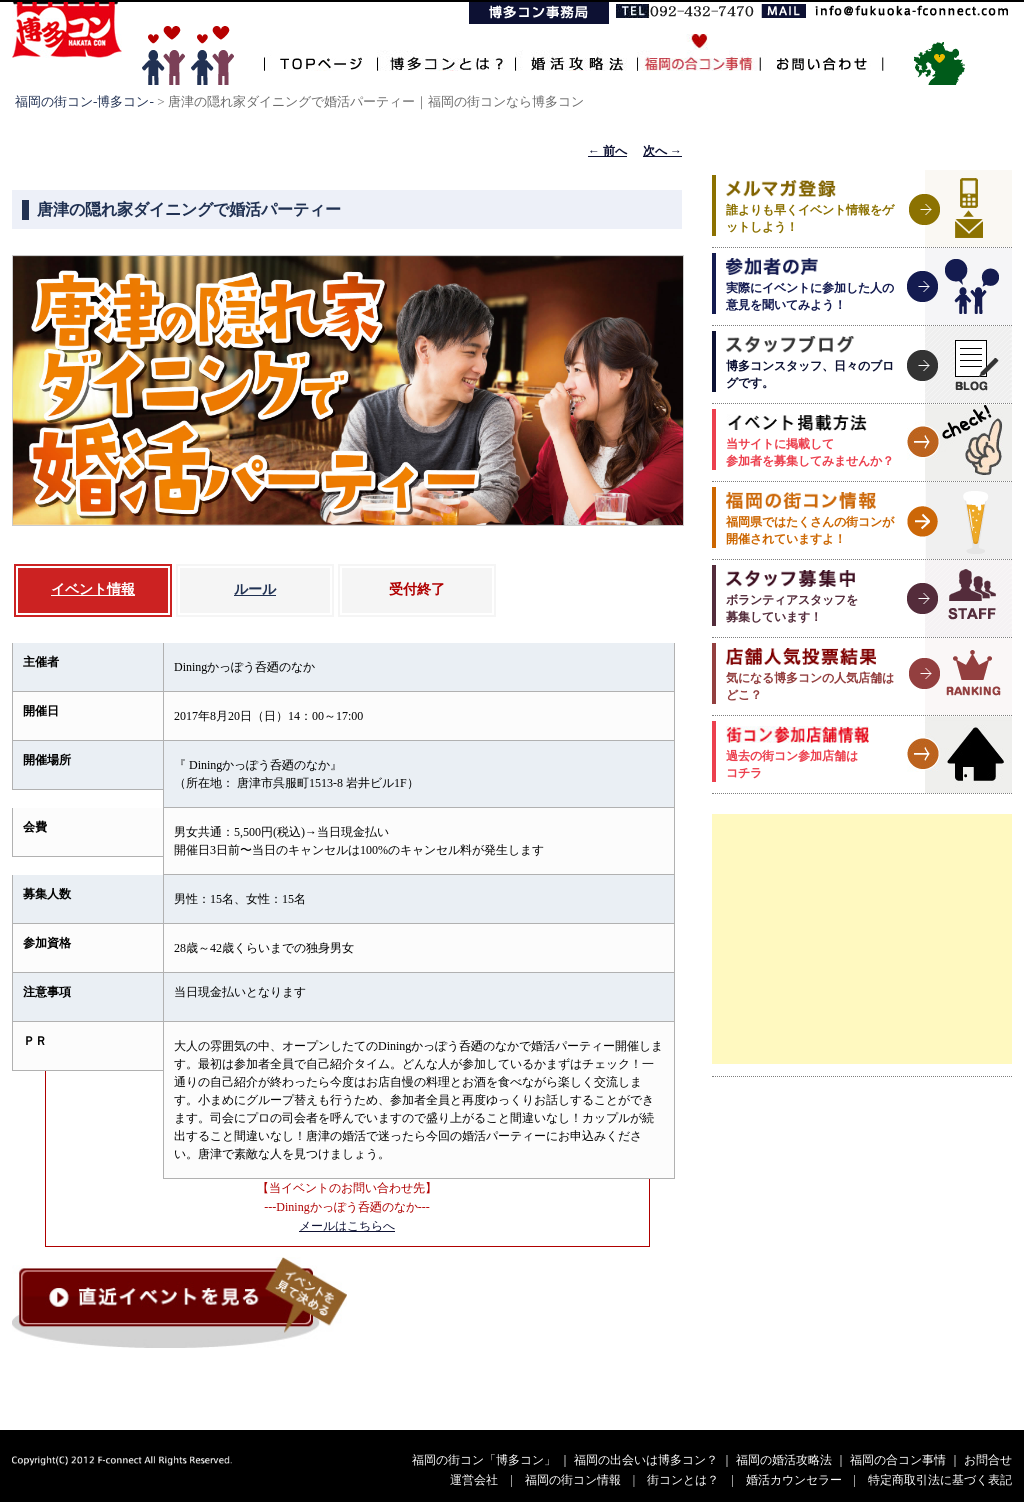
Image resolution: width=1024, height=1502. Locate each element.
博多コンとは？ (446, 52)
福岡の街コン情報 (573, 1480)
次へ (662, 151)
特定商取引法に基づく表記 (940, 1480)
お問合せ (988, 1460)
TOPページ (320, 52)
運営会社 (474, 1480)
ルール (255, 589)
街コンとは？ (683, 1480)
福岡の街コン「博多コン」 (484, 1460)
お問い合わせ (821, 52)
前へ (607, 151)
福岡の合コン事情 (898, 1460)
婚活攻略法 (576, 52)
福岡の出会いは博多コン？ (646, 1460)
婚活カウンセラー (794, 1480)
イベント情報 (93, 589)
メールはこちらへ (347, 1226)
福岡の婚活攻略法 (784, 1460)
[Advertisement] (862, 939)
